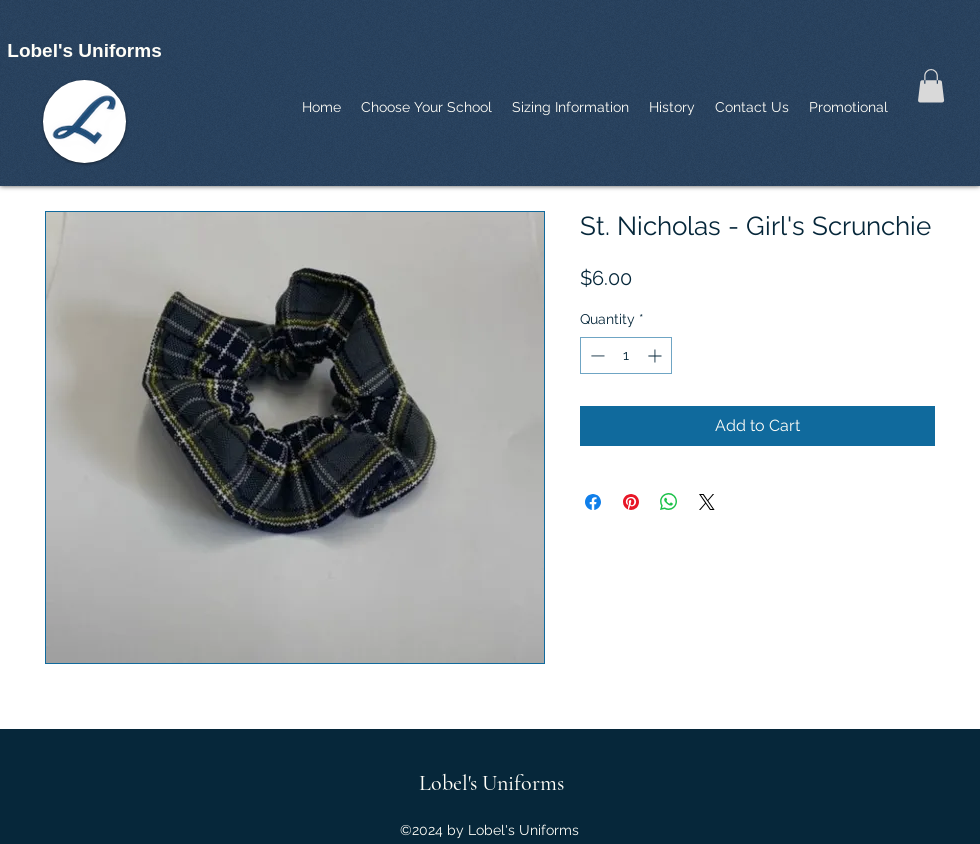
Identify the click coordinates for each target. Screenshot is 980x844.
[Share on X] (707, 502)
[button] (931, 85)
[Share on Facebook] (593, 502)
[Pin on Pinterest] (631, 502)
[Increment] (656, 355)
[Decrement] (595, 355)
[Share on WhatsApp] (669, 502)
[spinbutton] (626, 355)
